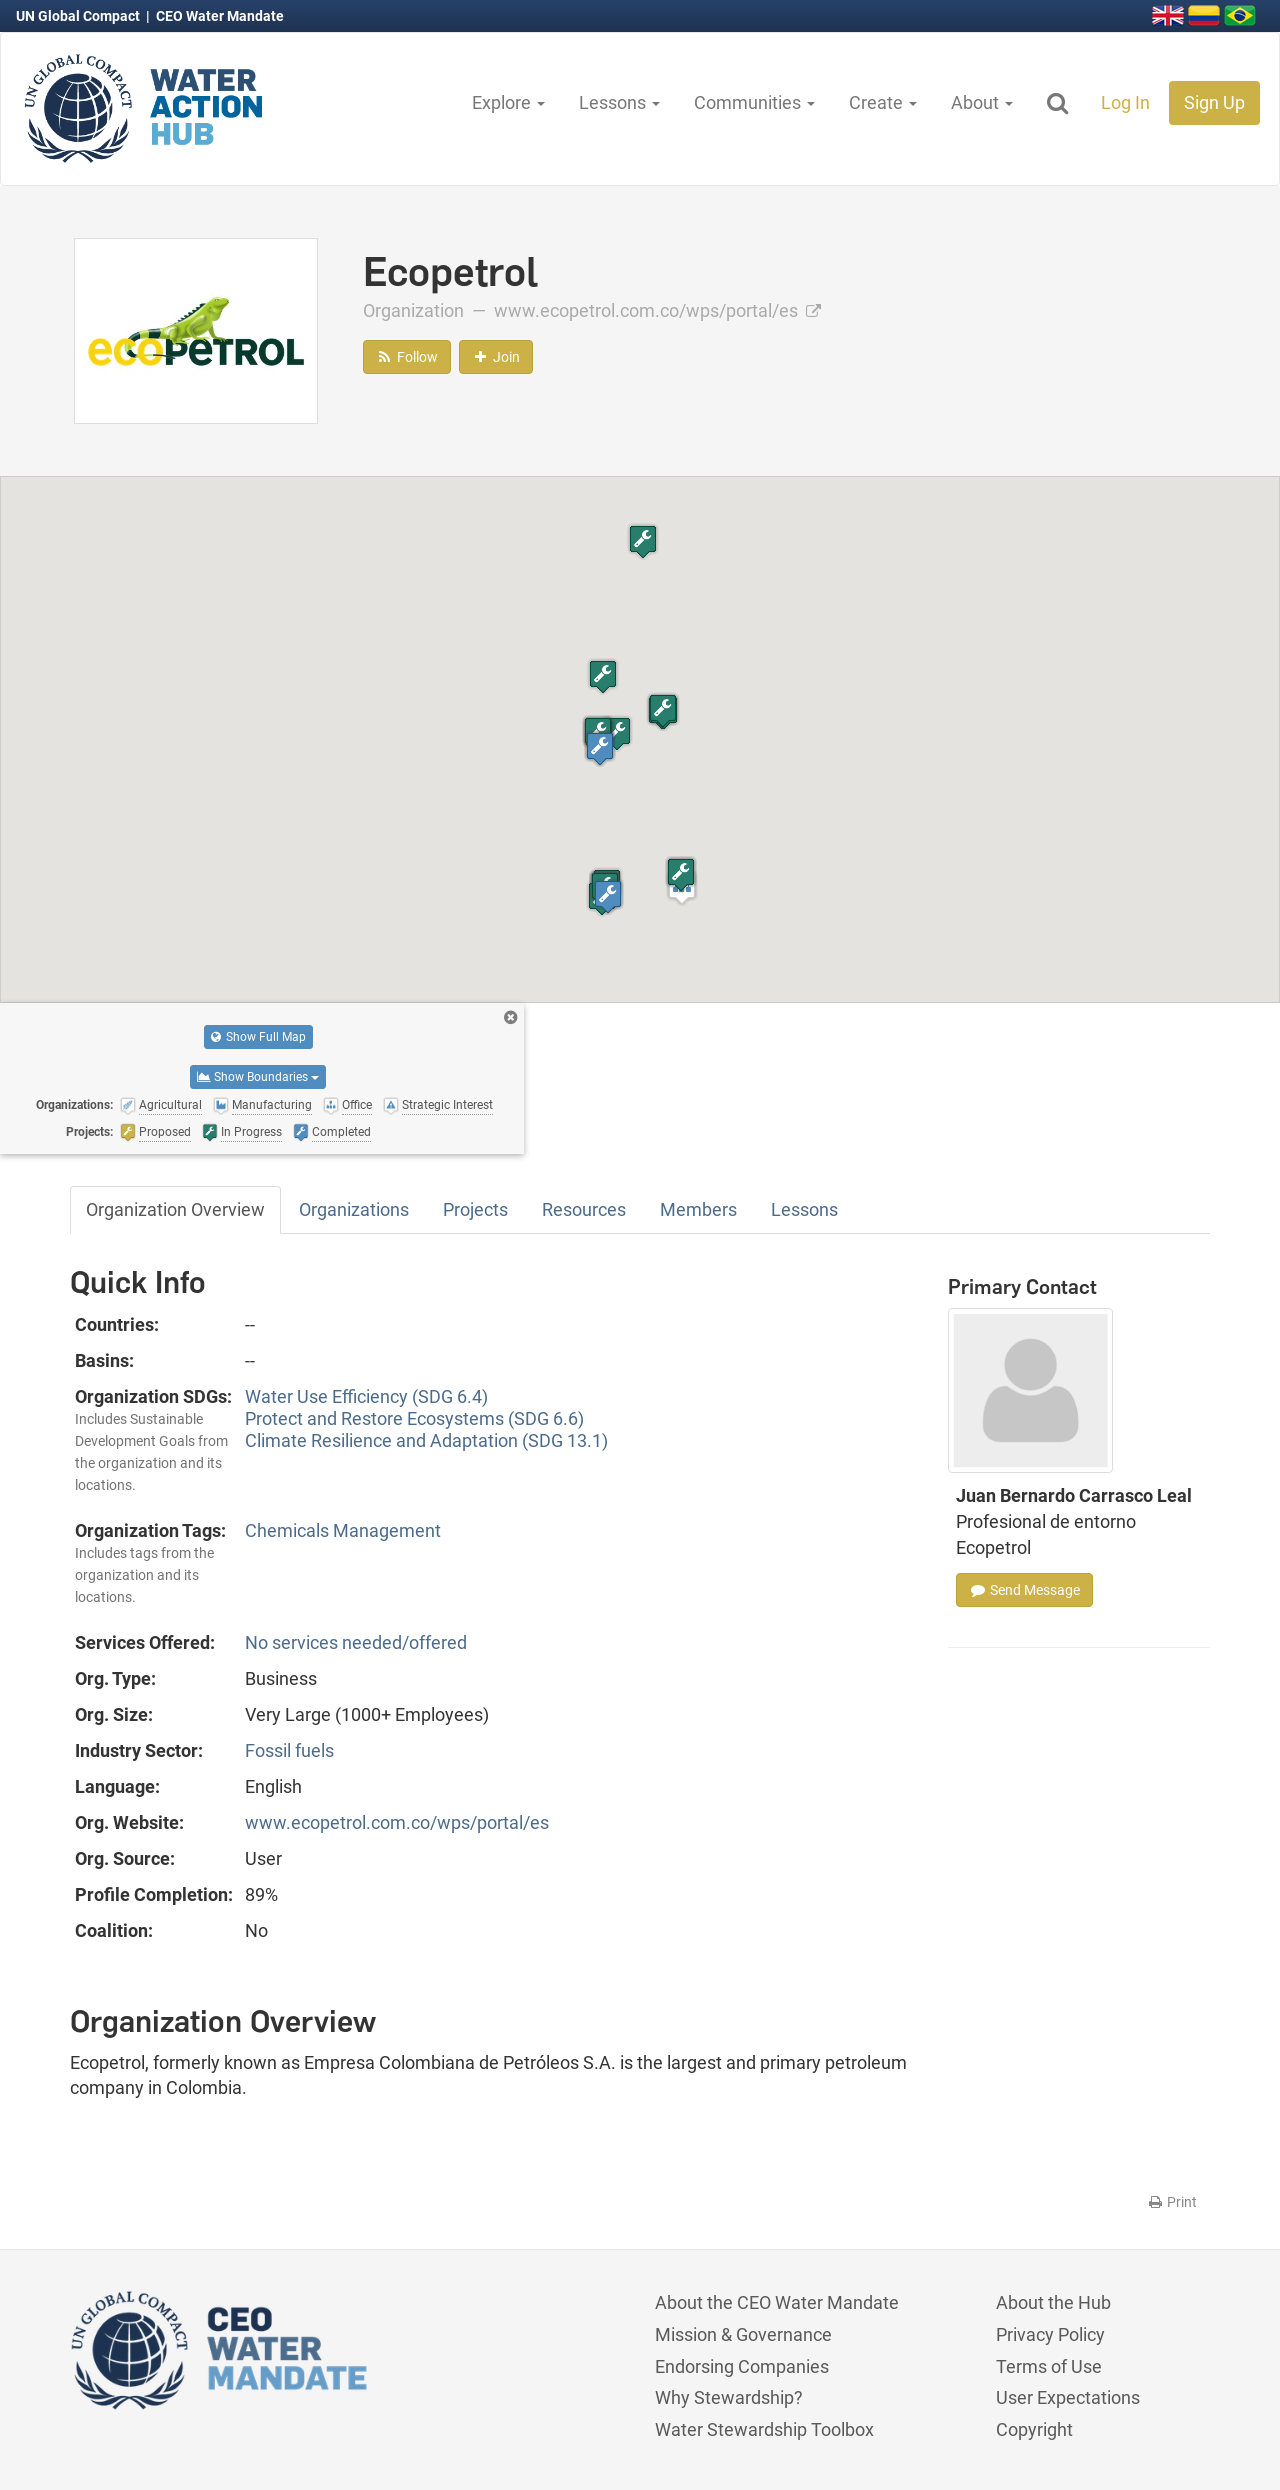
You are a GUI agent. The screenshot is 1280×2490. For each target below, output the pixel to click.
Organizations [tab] (354, 1209)
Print (1171, 2202)
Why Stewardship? (729, 2397)
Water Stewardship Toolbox (764, 2429)
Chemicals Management (343, 1530)
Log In (1125, 102)
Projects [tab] (475, 1209)
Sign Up (1214, 102)
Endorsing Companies (742, 2366)
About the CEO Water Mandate (777, 2302)
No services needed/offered (356, 1642)
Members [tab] (698, 1209)
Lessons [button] (619, 102)
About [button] (982, 102)
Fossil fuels (289, 1750)
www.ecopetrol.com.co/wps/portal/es (657, 310)
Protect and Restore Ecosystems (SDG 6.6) (414, 1418)
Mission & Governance (743, 2334)
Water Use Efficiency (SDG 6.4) (366, 1396)
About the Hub (1053, 2302)
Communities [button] (754, 102)
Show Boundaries (258, 1077)
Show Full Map (258, 1037)
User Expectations (1068, 2397)
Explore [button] (508, 102)
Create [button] (883, 102)
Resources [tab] (584, 1209)
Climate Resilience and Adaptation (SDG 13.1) (426, 1440)
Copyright (1034, 2429)
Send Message (1024, 1590)
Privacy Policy (1050, 2334)
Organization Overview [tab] (175, 1209)
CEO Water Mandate (220, 16)
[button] (617, 733)
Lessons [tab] (804, 1209)
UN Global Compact (79, 16)
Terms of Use (1049, 2366)
